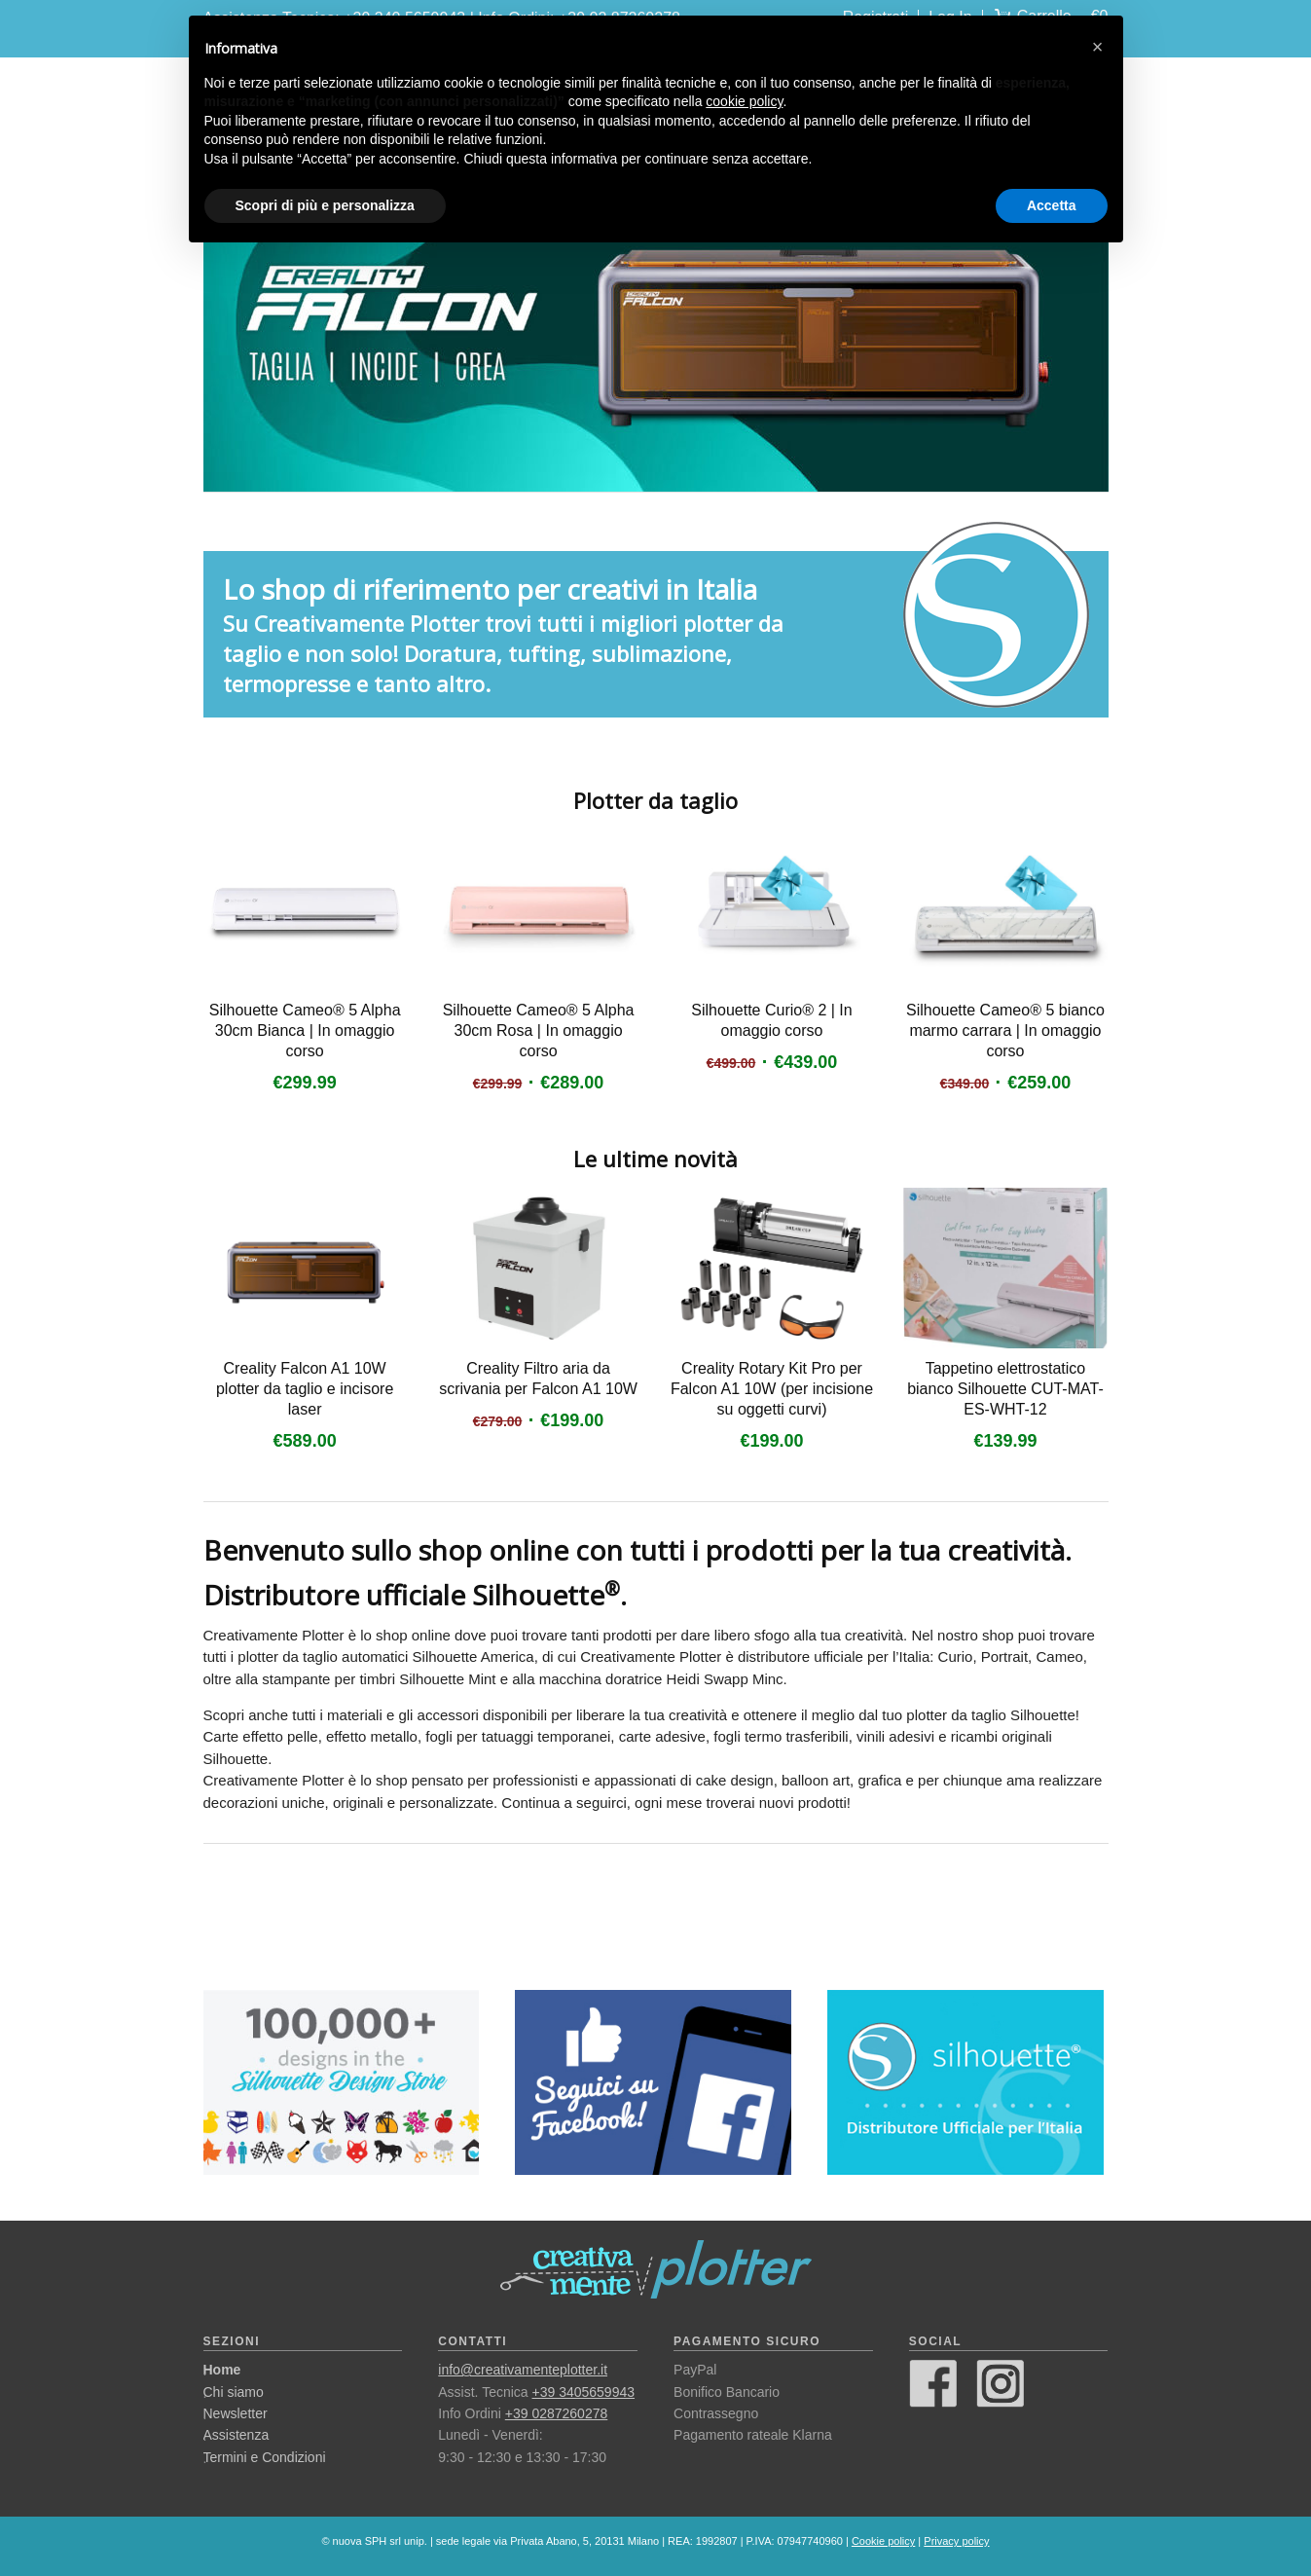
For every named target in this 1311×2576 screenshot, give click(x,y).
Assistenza (236, 2435)
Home (222, 2369)
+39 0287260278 (556, 2413)
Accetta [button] (1051, 205)
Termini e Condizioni (264, 2457)
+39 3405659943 (584, 2392)
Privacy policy (956, 2541)
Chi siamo (233, 2392)
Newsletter (235, 2413)
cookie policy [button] (744, 101)
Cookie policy (883, 2541)
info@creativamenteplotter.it (522, 2369)
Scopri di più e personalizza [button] (325, 205)
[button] (1097, 46)
